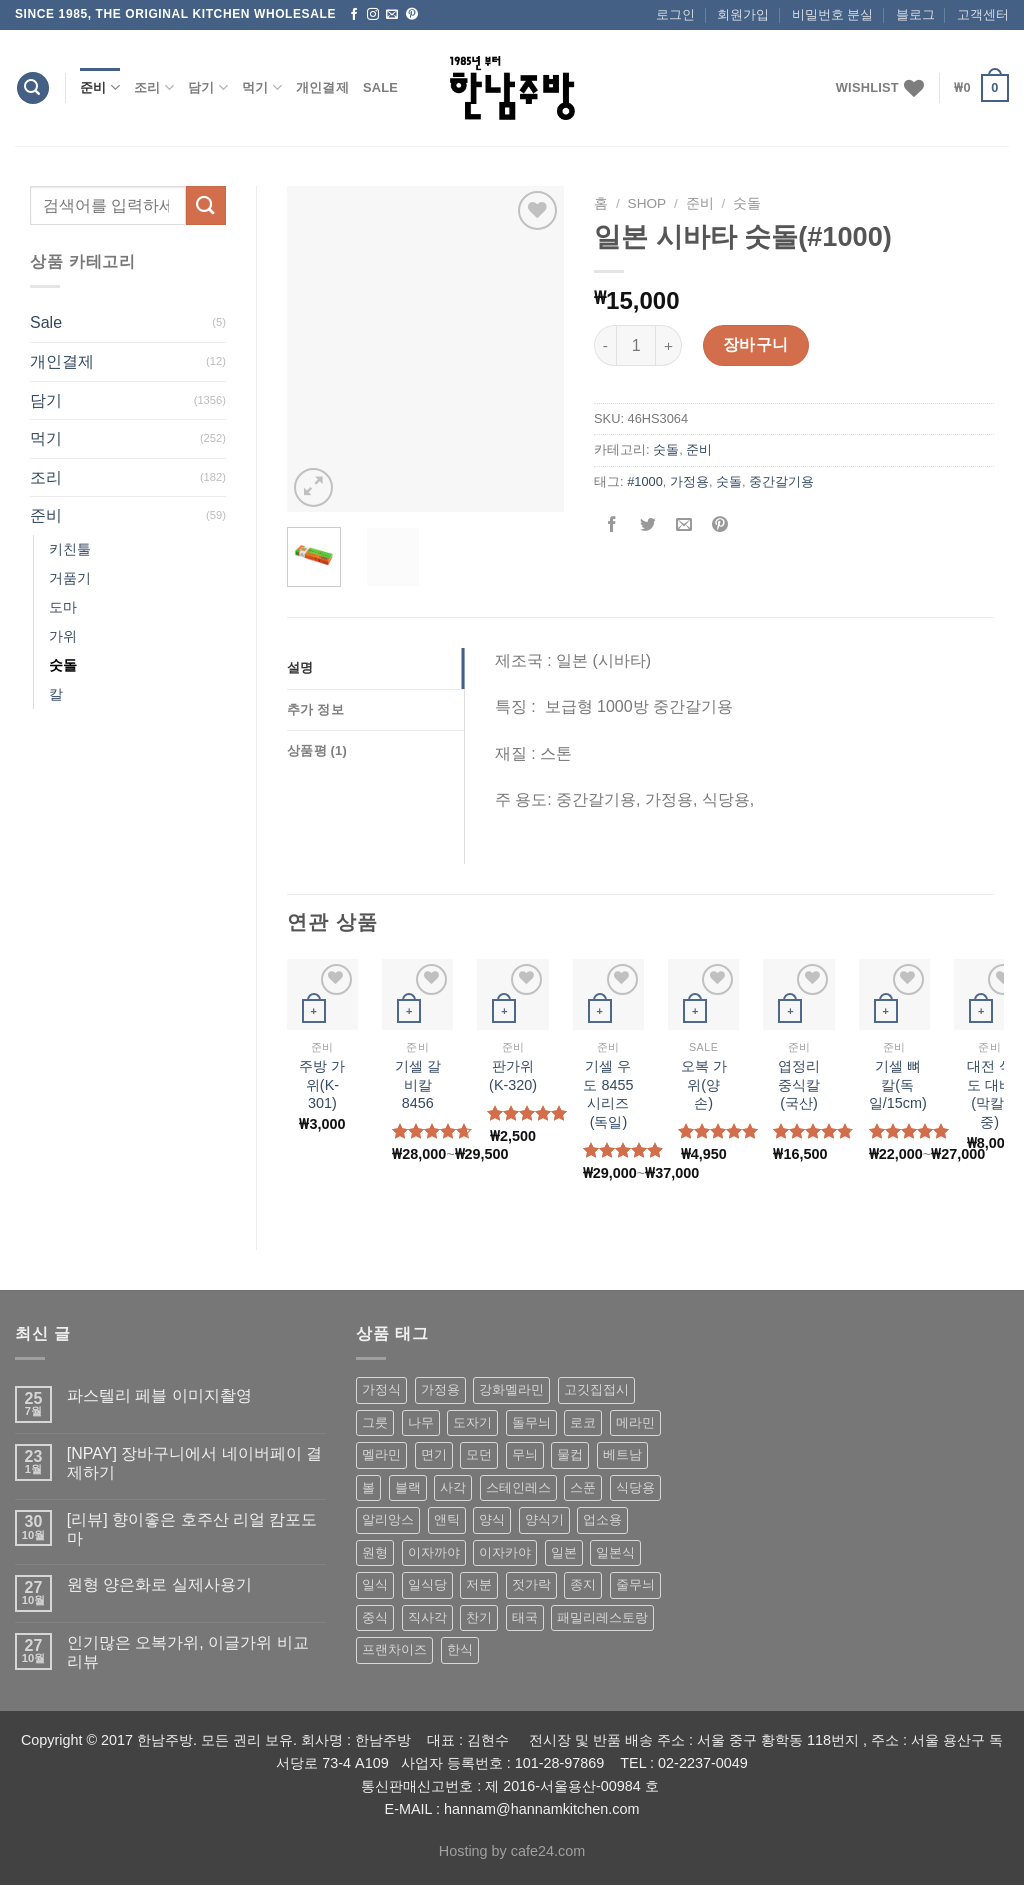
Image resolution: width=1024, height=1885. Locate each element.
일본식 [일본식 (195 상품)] (615, 1552)
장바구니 (756, 344)
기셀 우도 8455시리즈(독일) (608, 1094)
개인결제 (322, 87)
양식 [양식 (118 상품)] (492, 1519)
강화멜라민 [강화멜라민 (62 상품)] (511, 1389)
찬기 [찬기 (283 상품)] (479, 1617)
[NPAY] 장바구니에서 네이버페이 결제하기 (194, 1463)
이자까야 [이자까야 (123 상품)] (434, 1552)
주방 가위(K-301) (322, 1084)
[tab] (375, 668)
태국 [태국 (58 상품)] (525, 1617)
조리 (154, 87)
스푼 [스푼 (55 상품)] (583, 1487)
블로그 (915, 14)
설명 (300, 667)
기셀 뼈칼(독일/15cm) (898, 1084)
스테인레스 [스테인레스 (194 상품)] (518, 1487)
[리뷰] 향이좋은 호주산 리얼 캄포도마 (192, 1529)
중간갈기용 (781, 481)
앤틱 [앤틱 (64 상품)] (447, 1519)
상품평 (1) (317, 750)
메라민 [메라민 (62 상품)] (635, 1422)
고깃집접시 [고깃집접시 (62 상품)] (596, 1389)
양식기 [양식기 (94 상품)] (544, 1519)
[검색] (33, 88)
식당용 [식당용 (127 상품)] (635, 1487)
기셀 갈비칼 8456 (418, 1084)
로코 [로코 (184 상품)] (583, 1422)
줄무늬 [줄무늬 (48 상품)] (635, 1584)
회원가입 (743, 14)
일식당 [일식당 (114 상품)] (427, 1584)
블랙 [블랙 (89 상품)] (408, 1487)
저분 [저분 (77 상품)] (479, 1584)
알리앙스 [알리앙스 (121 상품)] (388, 1519)
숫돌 (63, 665)
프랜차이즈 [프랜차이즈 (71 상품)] (394, 1649)
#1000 (645, 481)
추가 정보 (315, 709)
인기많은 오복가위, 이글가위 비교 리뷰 (188, 1652)
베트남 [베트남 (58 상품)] (622, 1454)
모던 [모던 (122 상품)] (479, 1454)
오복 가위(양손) (704, 1084)
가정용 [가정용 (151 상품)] (440, 1389)
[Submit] (206, 205)
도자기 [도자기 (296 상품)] (472, 1422)
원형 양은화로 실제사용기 (159, 1584)
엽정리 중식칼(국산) (799, 1084)
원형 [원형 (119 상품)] (375, 1552)
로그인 (675, 14)
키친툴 (70, 549)
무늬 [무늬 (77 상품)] (525, 1454)
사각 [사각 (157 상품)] (453, 1487)
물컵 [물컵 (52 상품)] (570, 1454)
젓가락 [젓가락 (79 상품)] (531, 1584)
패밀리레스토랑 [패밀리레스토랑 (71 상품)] (602, 1617)
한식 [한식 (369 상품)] (460, 1649)
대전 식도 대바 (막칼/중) (990, 1094)
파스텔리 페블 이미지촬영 (159, 1395)
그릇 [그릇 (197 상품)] (375, 1422)
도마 (63, 607)
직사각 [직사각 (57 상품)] (427, 1617)
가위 (63, 636)
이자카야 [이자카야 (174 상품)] (505, 1552)
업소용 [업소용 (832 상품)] (602, 1519)
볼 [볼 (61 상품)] (368, 1487)
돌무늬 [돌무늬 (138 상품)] (531, 1422)
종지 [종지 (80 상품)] (583, 1584)
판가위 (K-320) (513, 1075)
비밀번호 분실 (833, 14)
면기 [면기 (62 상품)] (434, 1454)
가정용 (689, 481)
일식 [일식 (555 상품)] (375, 1584)
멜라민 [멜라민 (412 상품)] (381, 1454)
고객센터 (983, 14)
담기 (208, 87)
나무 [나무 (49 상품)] (421, 1422)
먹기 (262, 87)
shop (647, 203)
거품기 (70, 578)
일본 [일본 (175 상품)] (564, 1552)
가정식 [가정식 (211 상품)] (381, 1389)
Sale (380, 87)
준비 (100, 87)
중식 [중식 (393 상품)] (375, 1617)
